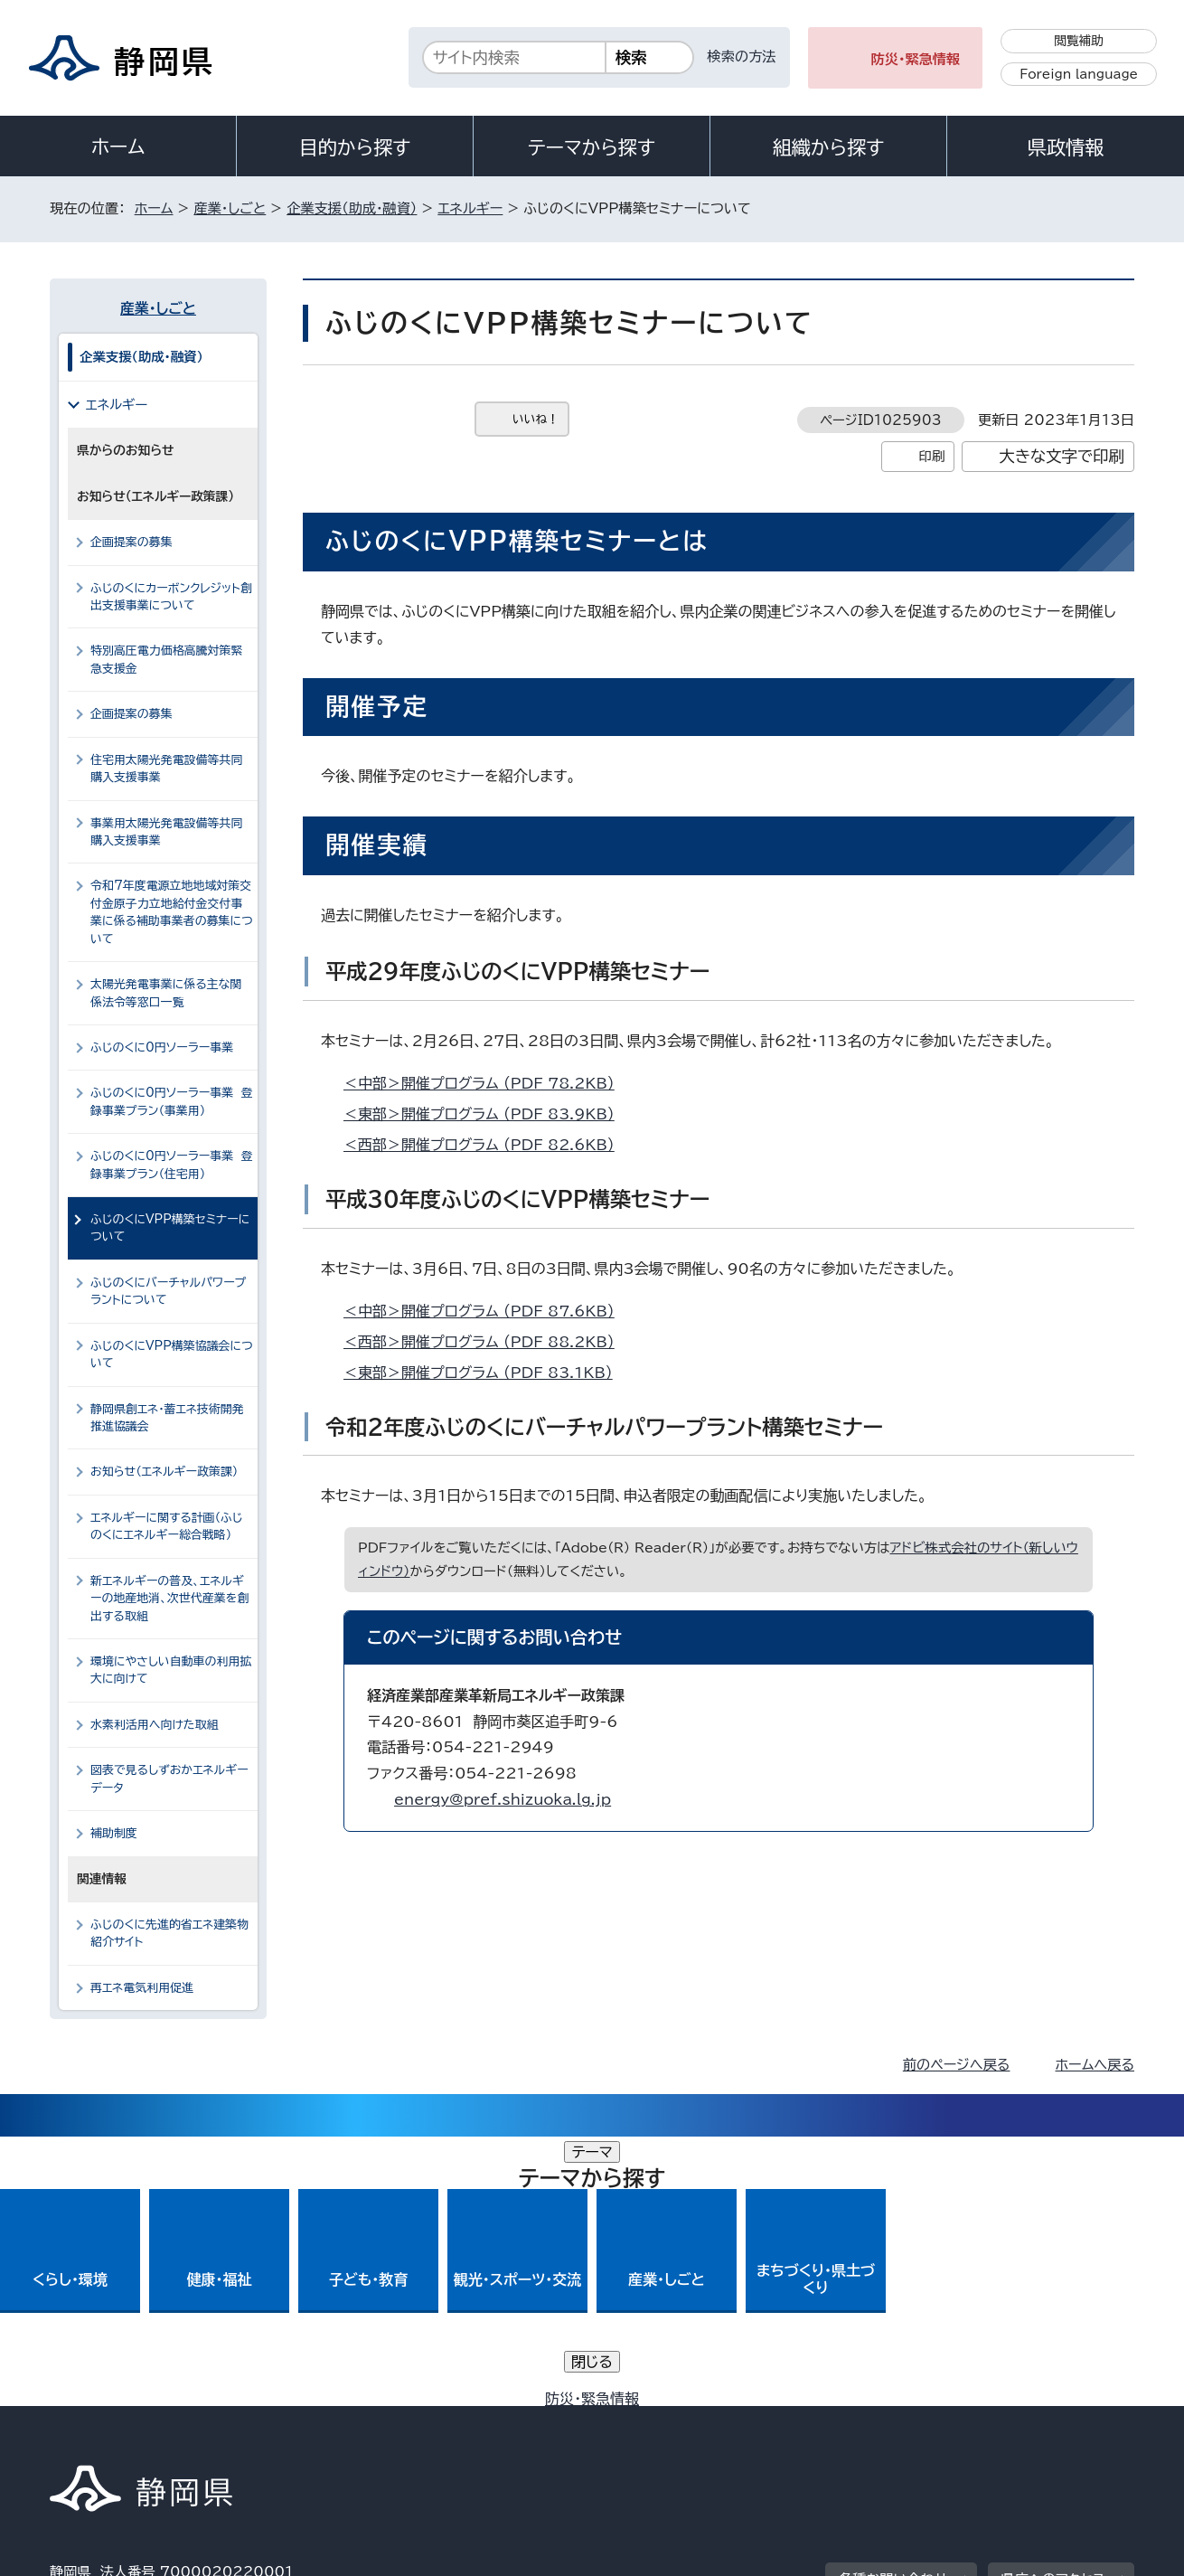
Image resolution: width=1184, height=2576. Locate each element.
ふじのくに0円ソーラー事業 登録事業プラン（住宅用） (171, 1164)
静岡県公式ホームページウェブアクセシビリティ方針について (651, 2422)
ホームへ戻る (1095, 2064)
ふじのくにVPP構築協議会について (171, 1354)
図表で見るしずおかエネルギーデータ (169, 1778)
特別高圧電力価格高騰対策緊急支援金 (166, 659)
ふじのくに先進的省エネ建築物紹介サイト (169, 1933)
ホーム (118, 146)
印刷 (931, 456)
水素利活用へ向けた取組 (154, 1725)
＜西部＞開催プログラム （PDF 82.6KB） (486, 1144)
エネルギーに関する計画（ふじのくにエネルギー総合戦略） (166, 1526)
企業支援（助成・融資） (352, 208)
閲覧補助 (1079, 40)
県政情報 (1066, 147)
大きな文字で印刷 (1061, 456)
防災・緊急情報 (916, 59)
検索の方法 (742, 56)
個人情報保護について (336, 2422)
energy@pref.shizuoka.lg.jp (502, 1799)
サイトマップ (1049, 2422)
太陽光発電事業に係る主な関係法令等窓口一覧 (165, 992)
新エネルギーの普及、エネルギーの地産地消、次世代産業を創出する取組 (169, 1598)
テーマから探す (591, 147)
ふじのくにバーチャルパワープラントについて (168, 1291)
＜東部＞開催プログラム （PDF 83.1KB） (485, 1372)
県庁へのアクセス (1053, 2310)
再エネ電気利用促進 (141, 1988)
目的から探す (355, 147)
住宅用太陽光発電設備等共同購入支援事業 (166, 768)
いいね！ (535, 419)
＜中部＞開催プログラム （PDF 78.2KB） (486, 1083)
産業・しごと (229, 208)
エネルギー (470, 208)
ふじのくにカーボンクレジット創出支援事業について (171, 596)
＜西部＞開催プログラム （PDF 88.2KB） (486, 1342)
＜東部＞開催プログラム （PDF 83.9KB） (486, 1114)
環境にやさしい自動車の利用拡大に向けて (170, 1670)
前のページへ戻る (956, 2064)
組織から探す (829, 147)
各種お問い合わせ (893, 2310)
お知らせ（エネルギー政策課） (164, 1471)
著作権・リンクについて (134, 2422)
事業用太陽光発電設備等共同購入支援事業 (166, 831)
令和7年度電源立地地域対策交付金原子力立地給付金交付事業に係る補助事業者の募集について (171, 912)
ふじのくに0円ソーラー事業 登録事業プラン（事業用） (171, 1101)
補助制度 (113, 1833)
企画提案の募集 (131, 542)
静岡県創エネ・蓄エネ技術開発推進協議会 (167, 1417)
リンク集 (923, 2422)
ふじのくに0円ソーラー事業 (161, 1047)
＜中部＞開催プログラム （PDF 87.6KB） (486, 1311)
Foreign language (1079, 74)
